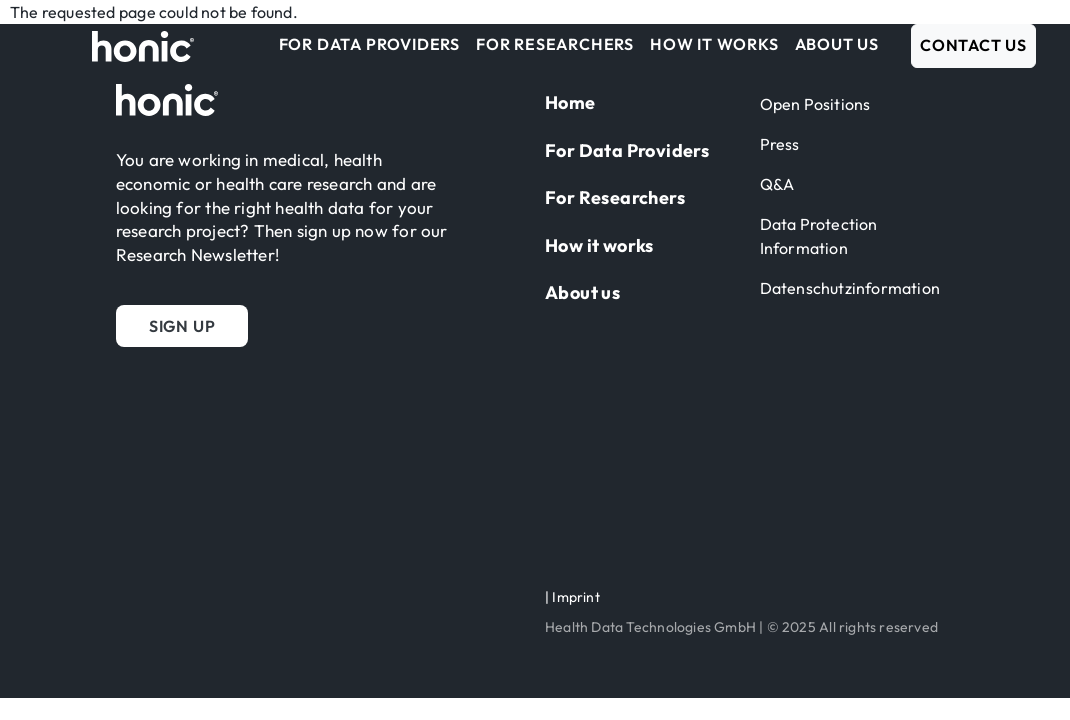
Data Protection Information (819, 236)
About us (837, 44)
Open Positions (815, 104)
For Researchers (555, 44)
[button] (182, 326)
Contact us (973, 45)
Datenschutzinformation (850, 288)
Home (570, 102)
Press (780, 144)
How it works (714, 44)
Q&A (777, 184)
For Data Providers (369, 44)
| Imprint (572, 597)
